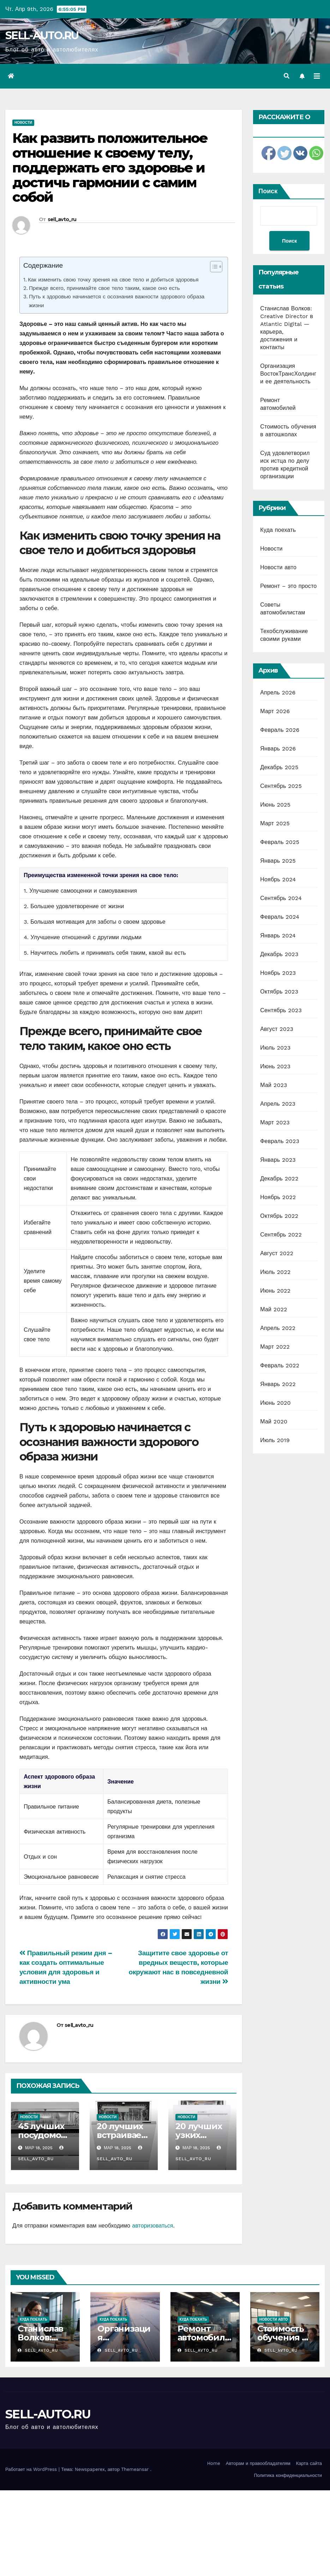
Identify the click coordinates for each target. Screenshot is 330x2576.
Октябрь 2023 (279, 991)
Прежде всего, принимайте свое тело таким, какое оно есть (104, 288)
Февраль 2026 (279, 730)
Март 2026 (275, 711)
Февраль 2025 (279, 842)
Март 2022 (274, 1346)
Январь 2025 (277, 860)
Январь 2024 (277, 935)
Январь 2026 (278, 748)
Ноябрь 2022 (278, 1197)
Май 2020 (273, 1421)
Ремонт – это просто (288, 586)
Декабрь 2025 (279, 767)
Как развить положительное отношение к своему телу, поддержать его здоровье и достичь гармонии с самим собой (110, 167)
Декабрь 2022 (279, 1178)
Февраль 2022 (279, 1365)
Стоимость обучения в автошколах (283, 2337)
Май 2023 (273, 1085)
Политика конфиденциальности (288, 2475)
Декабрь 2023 (279, 954)
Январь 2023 (277, 1159)
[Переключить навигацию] (317, 76)
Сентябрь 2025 (281, 786)
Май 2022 (273, 1309)
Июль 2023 (275, 1047)
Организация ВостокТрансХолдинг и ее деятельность (288, 374)
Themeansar (135, 2469)
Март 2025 (274, 823)
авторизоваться (152, 2225)
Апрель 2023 (277, 1103)
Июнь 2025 (275, 804)
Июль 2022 (275, 1272)
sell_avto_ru (62, 219)
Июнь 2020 (275, 1402)
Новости (23, 122)
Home (213, 2463)
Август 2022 (276, 1253)
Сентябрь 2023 (281, 1010)
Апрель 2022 (277, 1328)
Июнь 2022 (275, 1290)
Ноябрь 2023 (278, 973)
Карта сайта (309, 2463)
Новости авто (278, 567)
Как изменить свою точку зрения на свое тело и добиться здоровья (113, 280)
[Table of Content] (216, 266)
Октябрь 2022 (279, 1216)
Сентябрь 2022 (281, 1234)
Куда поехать (278, 530)
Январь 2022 (277, 1384)
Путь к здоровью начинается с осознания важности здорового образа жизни (116, 300)
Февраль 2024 (279, 916)
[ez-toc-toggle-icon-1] (213, 268)
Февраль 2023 (279, 1141)
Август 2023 (276, 1029)
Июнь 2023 (275, 1066)
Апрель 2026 (277, 692)
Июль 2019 (274, 1440)
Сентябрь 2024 (281, 898)
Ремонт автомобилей (204, 2337)
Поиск (267, 191)
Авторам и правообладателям (258, 2463)
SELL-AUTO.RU (42, 35)
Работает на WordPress (32, 2469)
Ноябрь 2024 (278, 879)
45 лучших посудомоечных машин (44, 2135)
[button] (286, 76)
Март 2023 (274, 1122)
